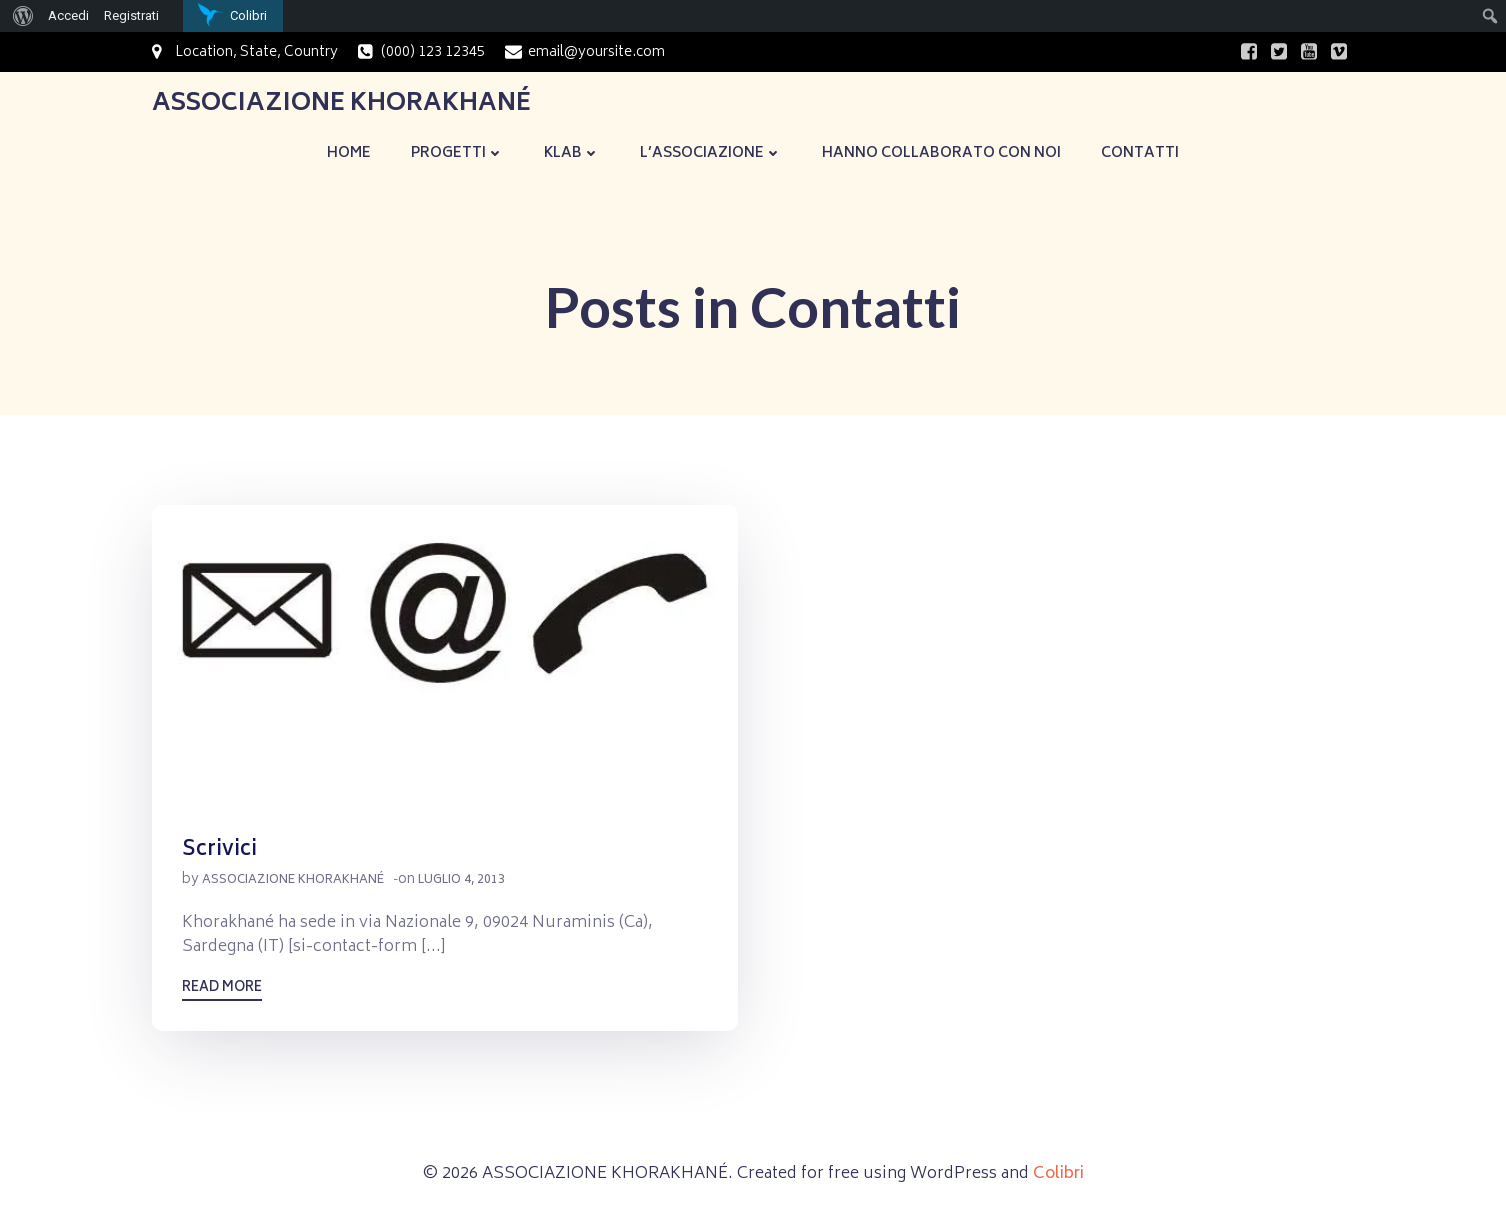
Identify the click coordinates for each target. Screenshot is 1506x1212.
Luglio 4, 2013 (461, 880)
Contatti (1140, 153)
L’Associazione (711, 153)
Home (349, 153)
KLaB (572, 153)
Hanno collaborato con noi (941, 153)
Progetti (457, 153)
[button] (445, 655)
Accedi (68, 15)
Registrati (131, 15)
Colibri (1058, 1174)
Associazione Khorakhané (293, 880)
